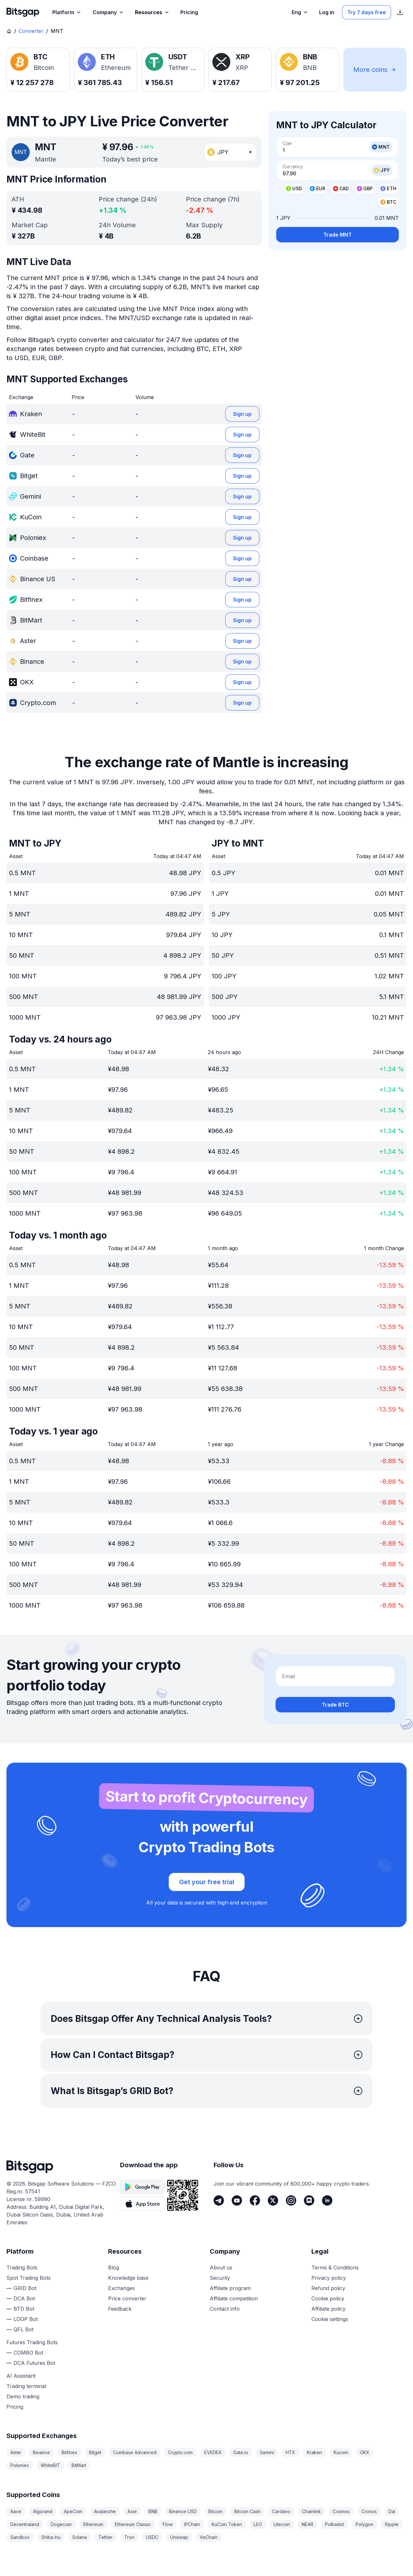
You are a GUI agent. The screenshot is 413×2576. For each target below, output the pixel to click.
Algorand (42, 2511)
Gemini (267, 2452)
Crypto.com (180, 2452)
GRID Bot (25, 2288)
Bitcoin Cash (247, 2511)
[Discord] (309, 2200)
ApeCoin (73, 2511)
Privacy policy (328, 2278)
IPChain (192, 2524)
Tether (105, 2537)
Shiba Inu (51, 2537)
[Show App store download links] (400, 12)
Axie (132, 2511)
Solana (79, 2537)
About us (221, 2267)
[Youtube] (237, 2200)
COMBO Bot (28, 2352)
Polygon (364, 2524)
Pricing (14, 2407)
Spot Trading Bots (28, 2278)
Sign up (242, 414)
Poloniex (19, 2465)
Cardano (281, 2511)
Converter (31, 31)
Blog (113, 2267)
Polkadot (334, 2524)
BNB (152, 2511)
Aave (15, 2511)
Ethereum (93, 2524)
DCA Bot (24, 2298)
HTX (290, 2452)
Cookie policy (327, 2298)
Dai (391, 2511)
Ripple (391, 2524)
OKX (364, 2452)
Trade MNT (337, 234)
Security (220, 2278)
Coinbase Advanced (134, 2452)
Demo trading (22, 2396)
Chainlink (311, 2511)
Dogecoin (61, 2524)
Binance (41, 2452)
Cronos (369, 2511)
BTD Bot (24, 2309)
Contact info (225, 2309)
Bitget (95, 2452)
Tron (129, 2537)
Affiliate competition (234, 2298)
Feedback (120, 2309)
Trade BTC (335, 1704)
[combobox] (230, 152)
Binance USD (183, 2511)
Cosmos (341, 2511)
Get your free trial (206, 1882)
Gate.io (240, 2452)
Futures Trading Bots (32, 2342)
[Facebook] (255, 2200)
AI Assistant (20, 2376)
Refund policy (328, 2288)
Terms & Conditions (335, 2267)
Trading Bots (21, 2267)
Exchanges (121, 2288)
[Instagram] (291, 2200)
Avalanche (105, 2511)
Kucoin (341, 2452)
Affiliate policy (328, 2309)
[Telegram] (219, 2200)
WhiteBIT (50, 2465)
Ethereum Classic (133, 2524)
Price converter (127, 2298)
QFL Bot (24, 2329)
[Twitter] (273, 2200)
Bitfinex (69, 2452)
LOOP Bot (26, 2319)
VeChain (208, 2537)
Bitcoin (215, 2511)
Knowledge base (128, 2278)
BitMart (79, 2465)
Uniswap (179, 2537)
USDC (152, 2537)
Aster (15, 2452)
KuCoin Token (227, 2524)
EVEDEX (213, 2452)
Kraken (314, 2452)
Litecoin (282, 2524)
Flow (168, 2524)
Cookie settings (329, 2319)
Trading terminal (26, 2386)
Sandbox (20, 2537)
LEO (258, 2524)
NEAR (307, 2524)
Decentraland (24, 2524)
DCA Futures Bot (34, 2363)
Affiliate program (230, 2288)
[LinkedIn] (327, 2200)
